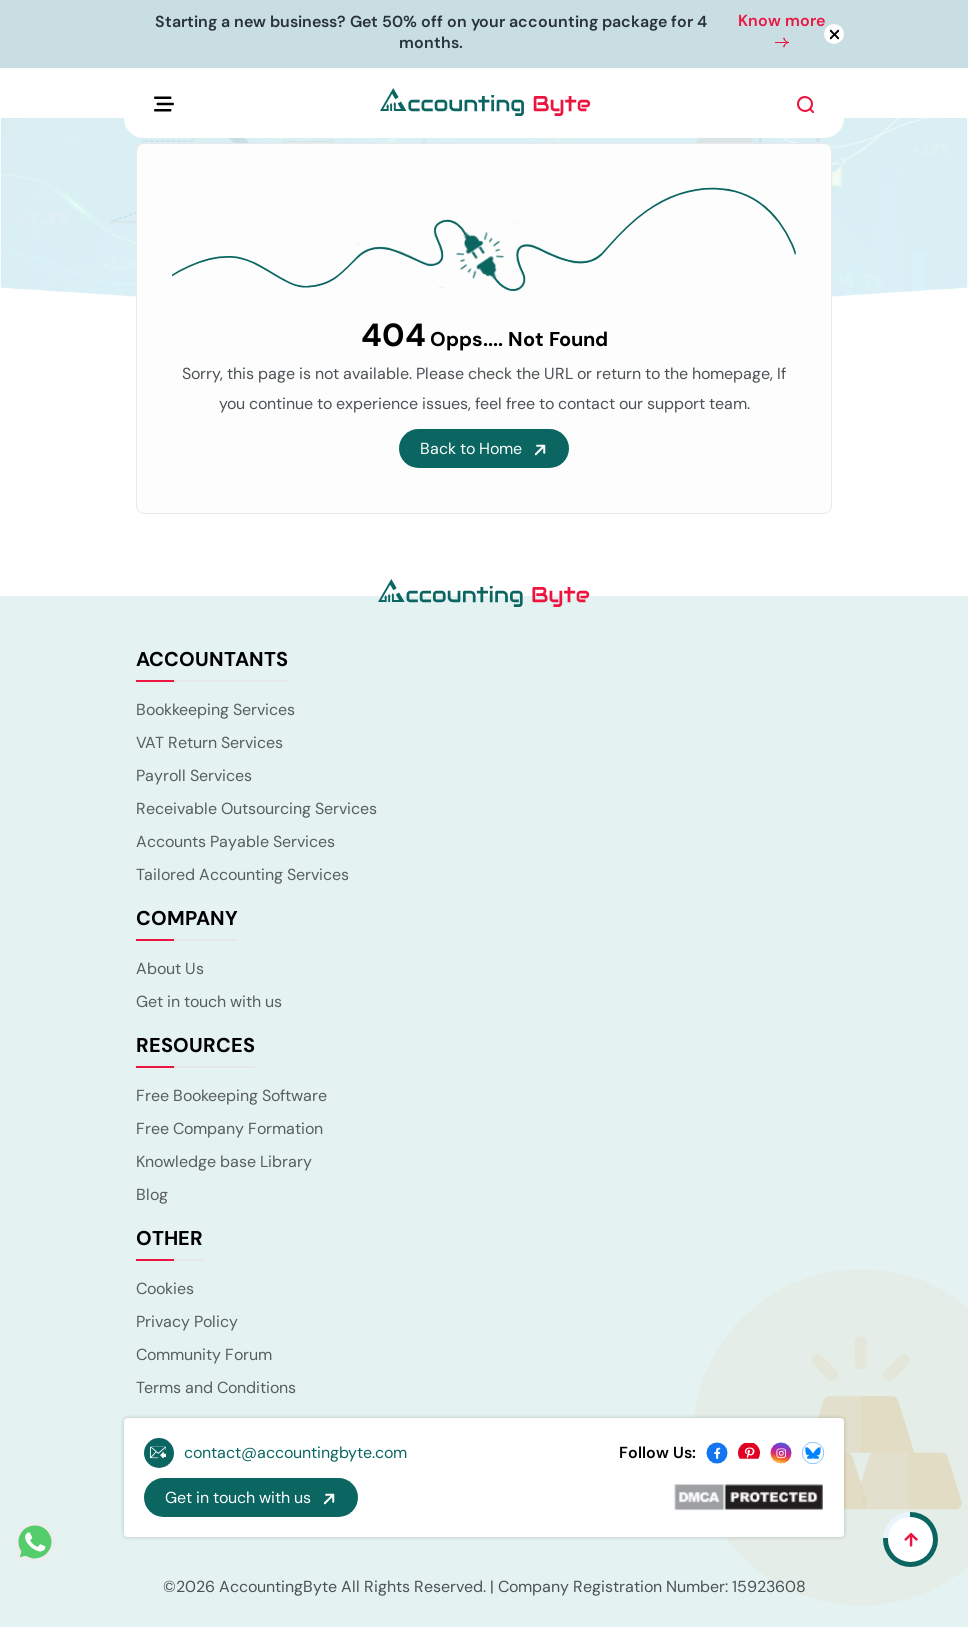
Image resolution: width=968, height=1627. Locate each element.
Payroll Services (194, 775)
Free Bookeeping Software (231, 1095)
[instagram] (781, 1451)
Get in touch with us (209, 1001)
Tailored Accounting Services (242, 874)
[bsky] (813, 1451)
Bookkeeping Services (215, 709)
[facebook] (717, 1451)
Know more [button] (781, 31)
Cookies (165, 1288)
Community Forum (204, 1354)
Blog (152, 1194)
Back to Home (484, 448)
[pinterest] (749, 1451)
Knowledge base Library (224, 1161)
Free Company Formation (229, 1128)
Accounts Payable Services (235, 841)
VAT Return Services (209, 742)
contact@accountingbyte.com (295, 1452)
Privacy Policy (187, 1321)
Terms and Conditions (216, 1387)
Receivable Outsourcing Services (256, 808)
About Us (170, 968)
